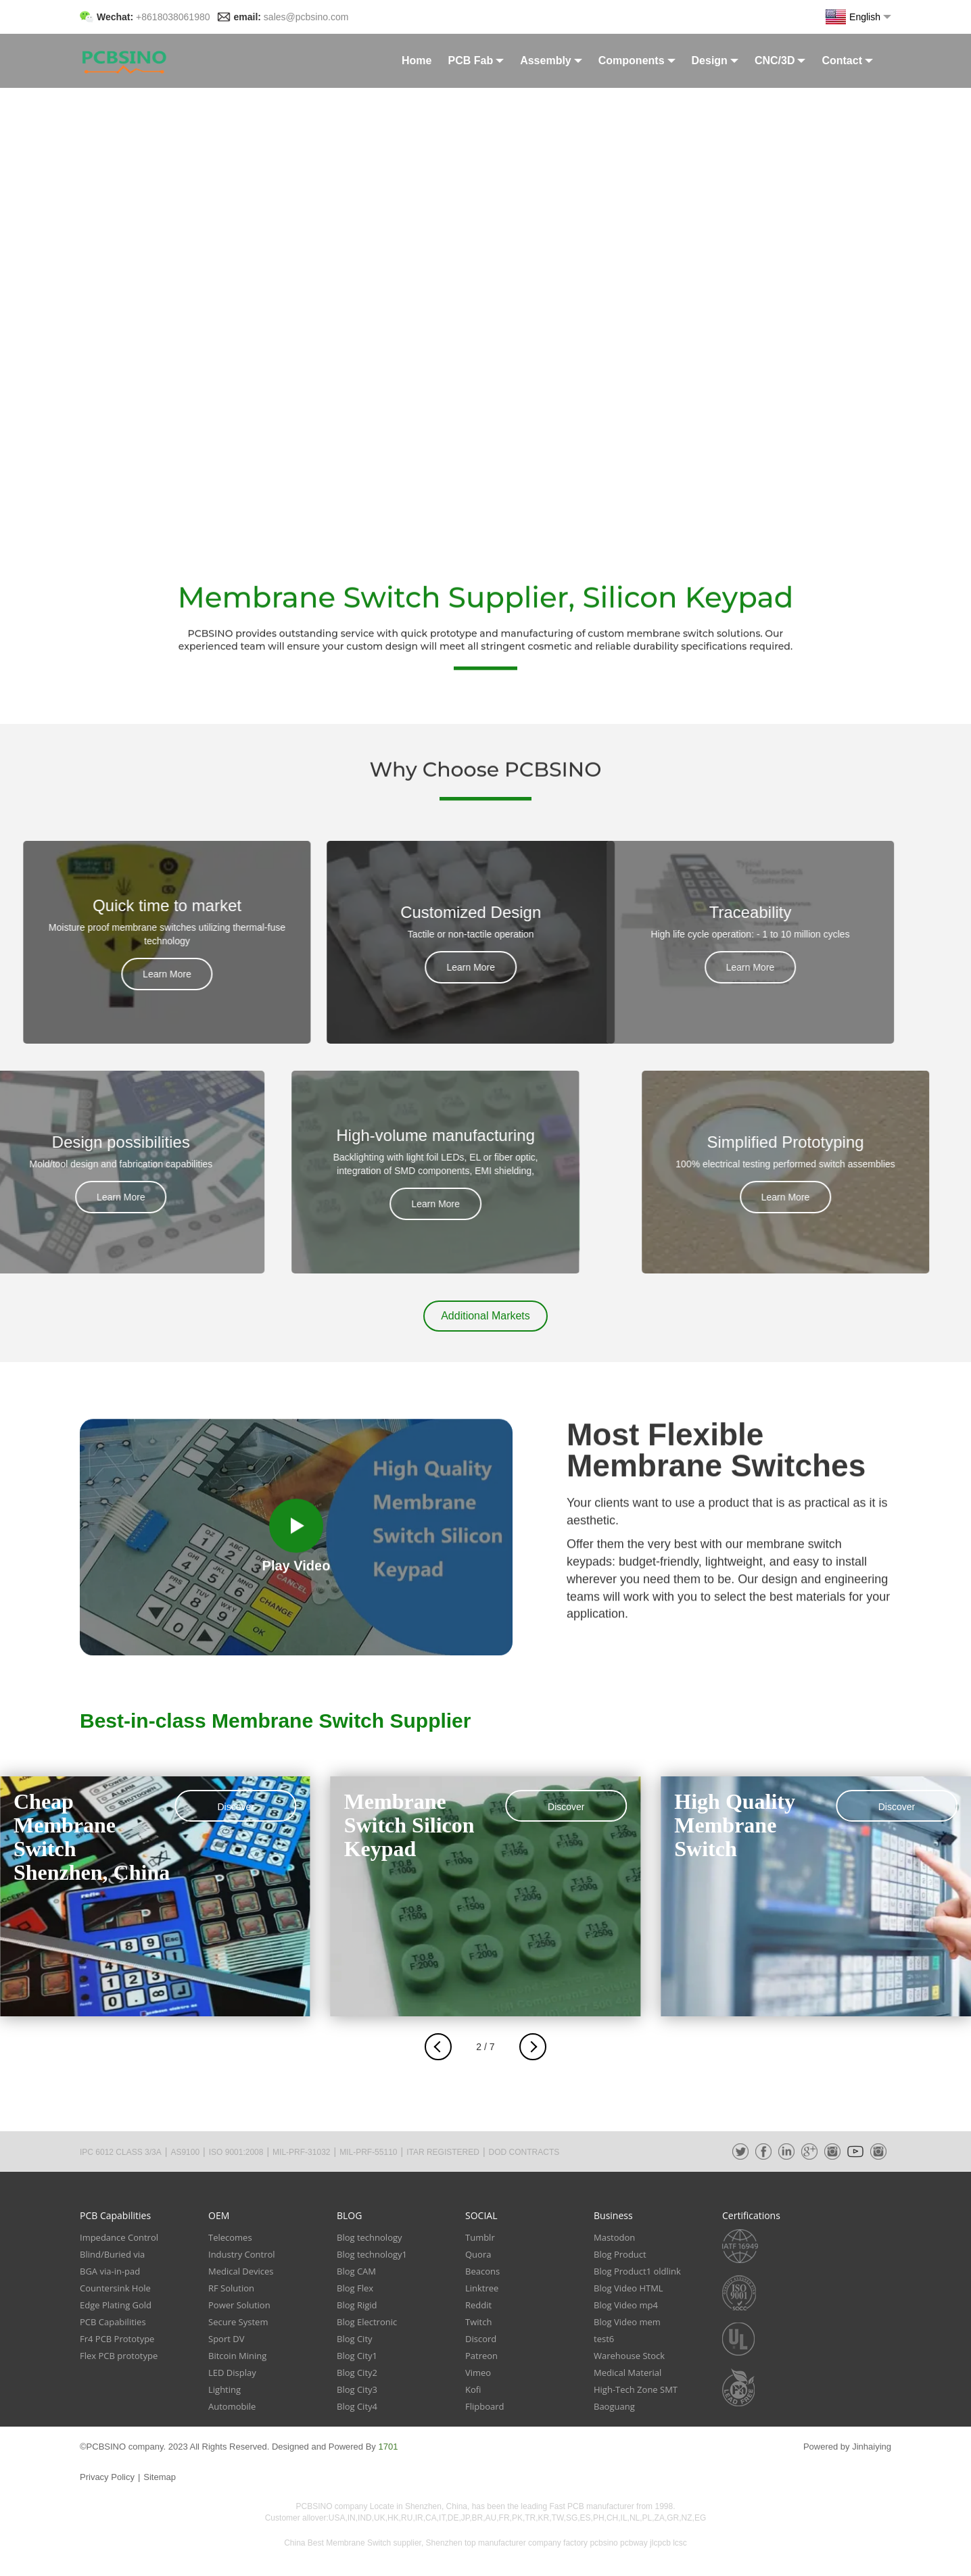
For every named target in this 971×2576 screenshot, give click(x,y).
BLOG (349, 2215)
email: (291, 16)
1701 (388, 2446)
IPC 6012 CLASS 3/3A (121, 2152)
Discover (235, 1806)
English (858, 16)
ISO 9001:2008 (236, 2152)
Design (715, 60)
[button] (485, 1316)
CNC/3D (780, 60)
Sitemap (159, 2477)
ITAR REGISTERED (442, 2152)
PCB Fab (476, 60)
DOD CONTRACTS (524, 2152)
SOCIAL (481, 2215)
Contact (847, 60)
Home (416, 60)
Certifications (751, 2215)
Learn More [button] (66, 974)
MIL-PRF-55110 (368, 2152)
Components (637, 60)
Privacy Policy (107, 2477)
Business (613, 2215)
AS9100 (184, 2152)
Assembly (551, 60)
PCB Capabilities (115, 2215)
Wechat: (153, 16)
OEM (218, 2215)
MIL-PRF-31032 (301, 2152)
